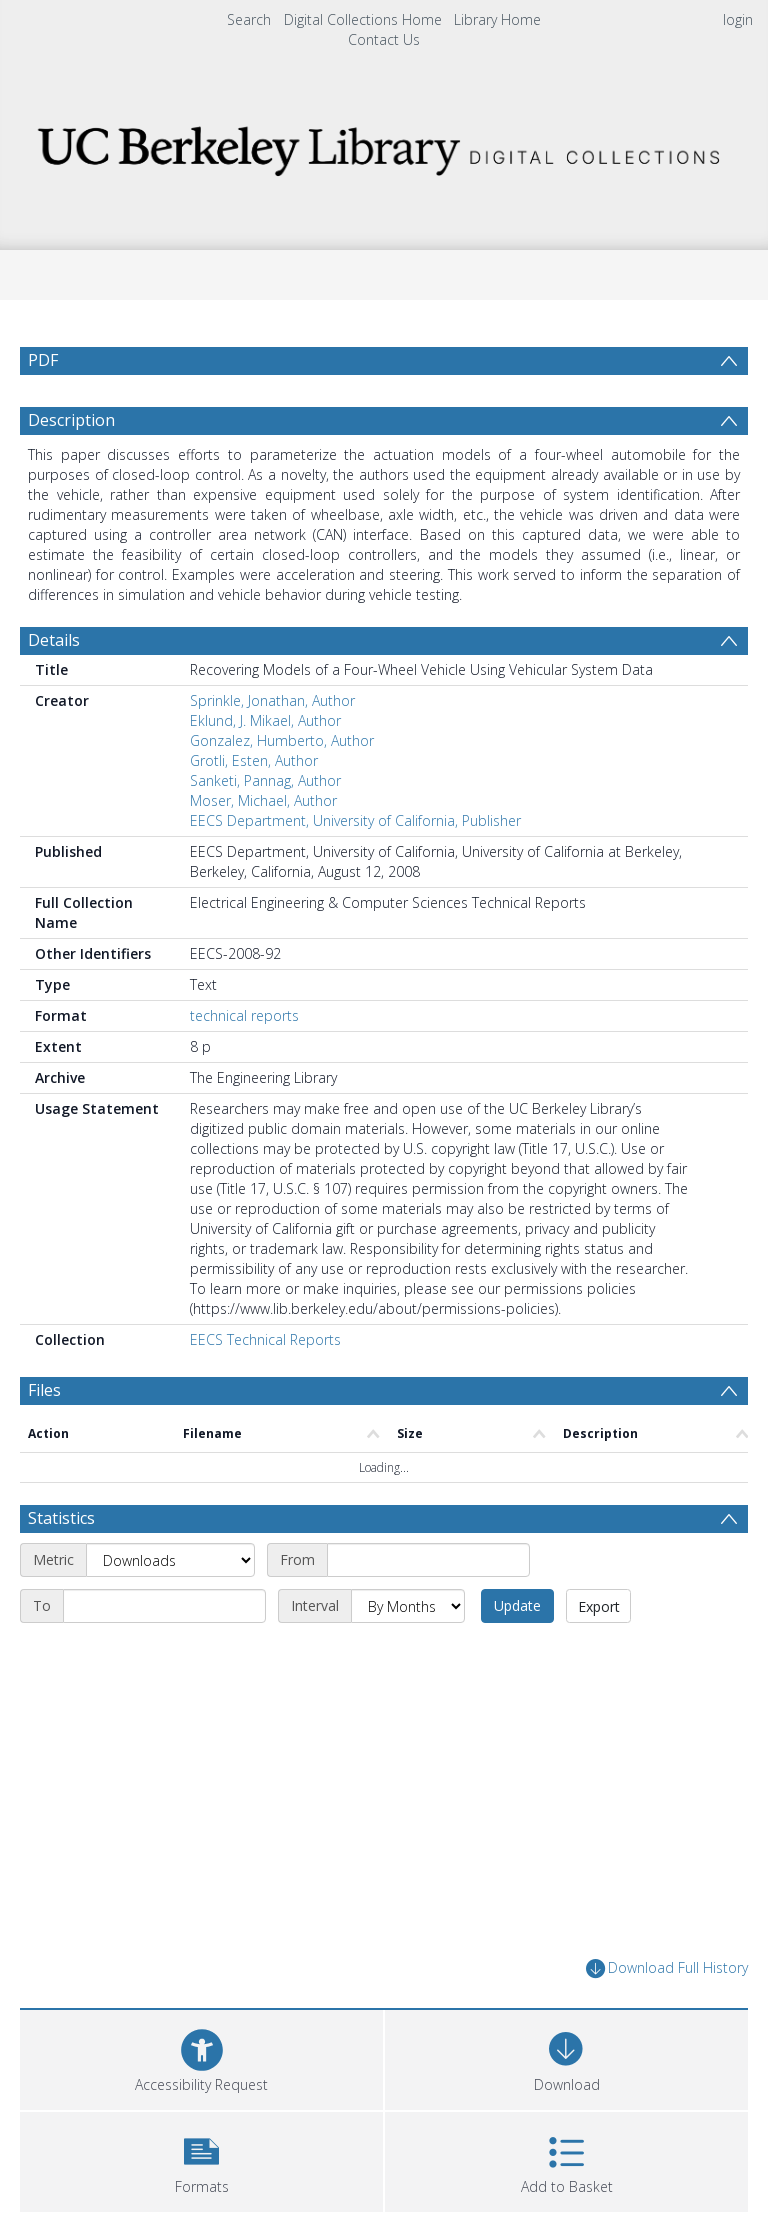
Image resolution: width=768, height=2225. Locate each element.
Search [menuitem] (249, 19)
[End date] (164, 1606)
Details (54, 640)
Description (71, 420)
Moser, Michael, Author (263, 800)
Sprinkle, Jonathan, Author (272, 700)
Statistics (61, 1518)
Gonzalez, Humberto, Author (282, 740)
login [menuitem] (738, 19)
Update (517, 1605)
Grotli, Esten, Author (254, 760)
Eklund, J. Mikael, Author (265, 720)
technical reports (244, 1015)
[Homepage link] (383, 145)
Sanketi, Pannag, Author (265, 780)
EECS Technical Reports (265, 1339)
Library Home (497, 19)
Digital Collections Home (363, 19)
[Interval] (408, 1606)
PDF (43, 360)
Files (44, 1390)
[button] (201, 2159)
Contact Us (384, 39)
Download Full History (667, 1968)
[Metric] (170, 1560)
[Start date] (428, 1560)
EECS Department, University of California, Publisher (355, 820)
